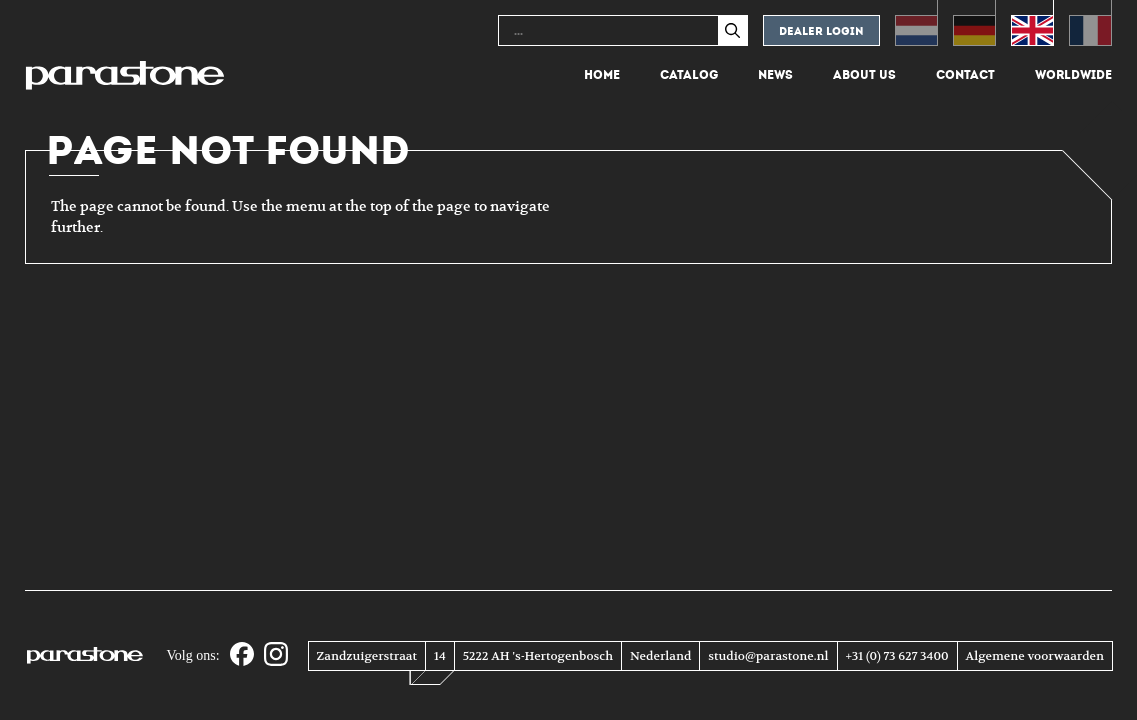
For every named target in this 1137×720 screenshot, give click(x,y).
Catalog (689, 75)
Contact (965, 75)
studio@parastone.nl (768, 656)
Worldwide (1073, 75)
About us (864, 75)
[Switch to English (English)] (1032, 23)
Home (602, 75)
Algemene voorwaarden (1035, 656)
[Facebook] (242, 655)
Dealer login (821, 31)
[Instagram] (276, 655)
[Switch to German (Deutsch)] (974, 23)
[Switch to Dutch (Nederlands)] (916, 23)
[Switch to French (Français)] (1090, 23)
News (775, 75)
